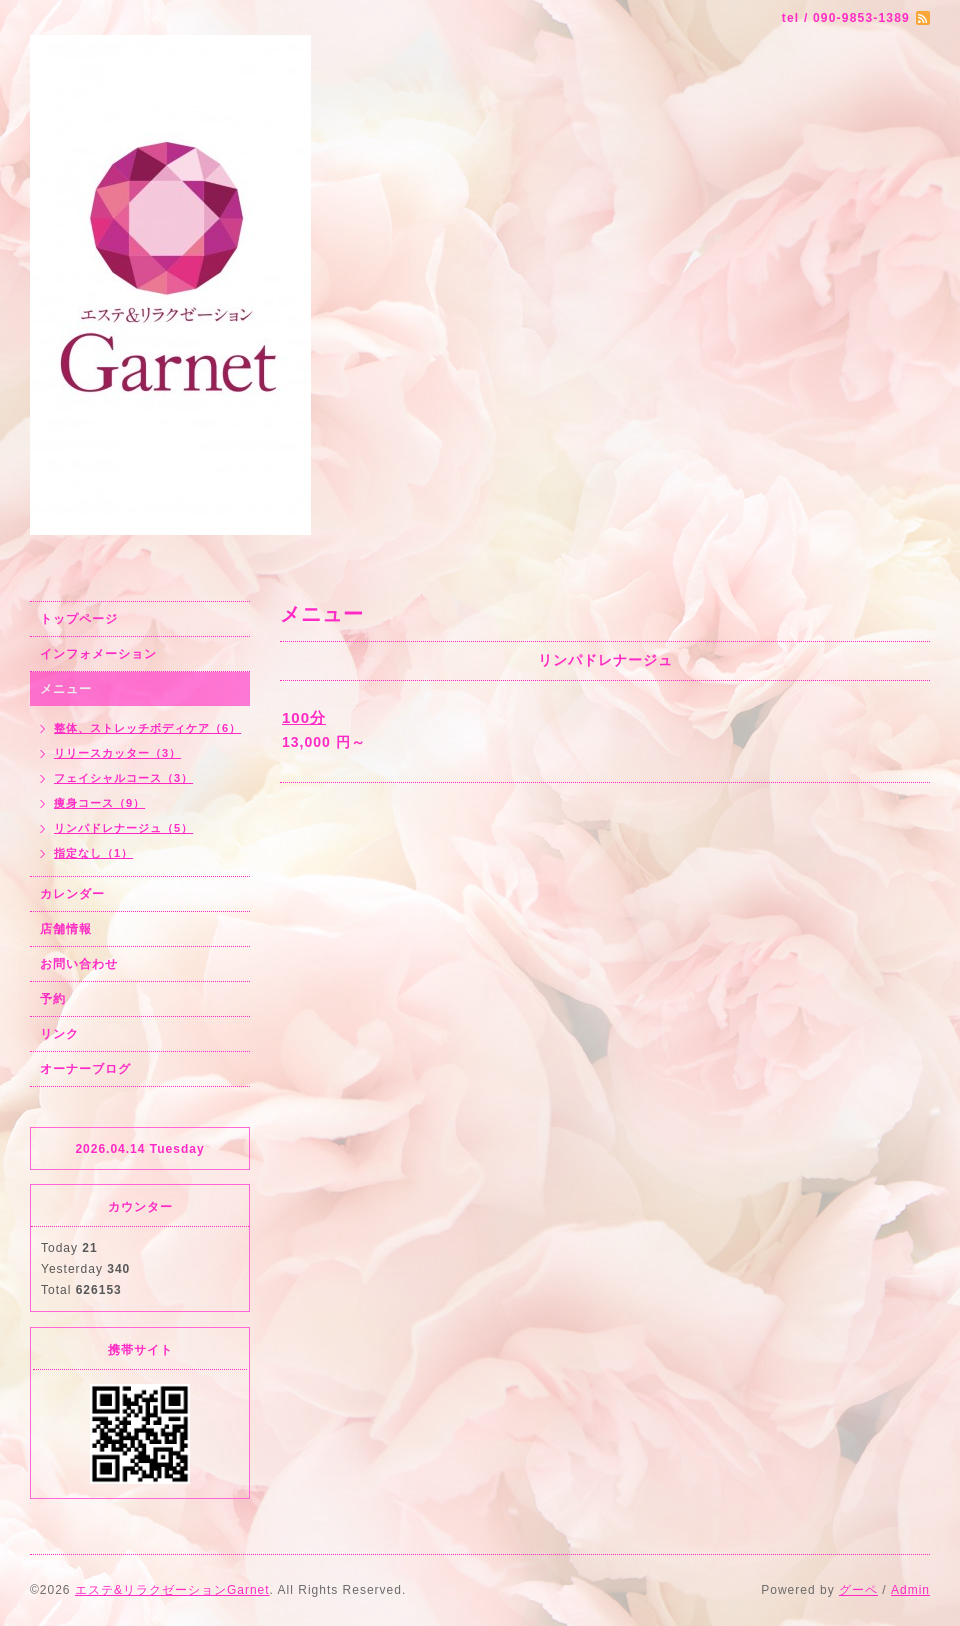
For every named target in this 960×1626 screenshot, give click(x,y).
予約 (53, 999)
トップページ (79, 619)
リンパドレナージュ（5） (123, 828)
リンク (59, 1034)
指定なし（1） (93, 853)
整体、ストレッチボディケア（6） (147, 728)
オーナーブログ (85, 1069)
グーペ (858, 1590)
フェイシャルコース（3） (123, 778)
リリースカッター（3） (117, 753)
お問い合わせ (79, 964)
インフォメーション (98, 654)
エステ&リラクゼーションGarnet (172, 1590)
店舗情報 (66, 929)
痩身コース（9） (99, 803)
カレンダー (72, 894)
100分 (304, 717)
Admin (910, 1590)
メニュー (66, 689)
